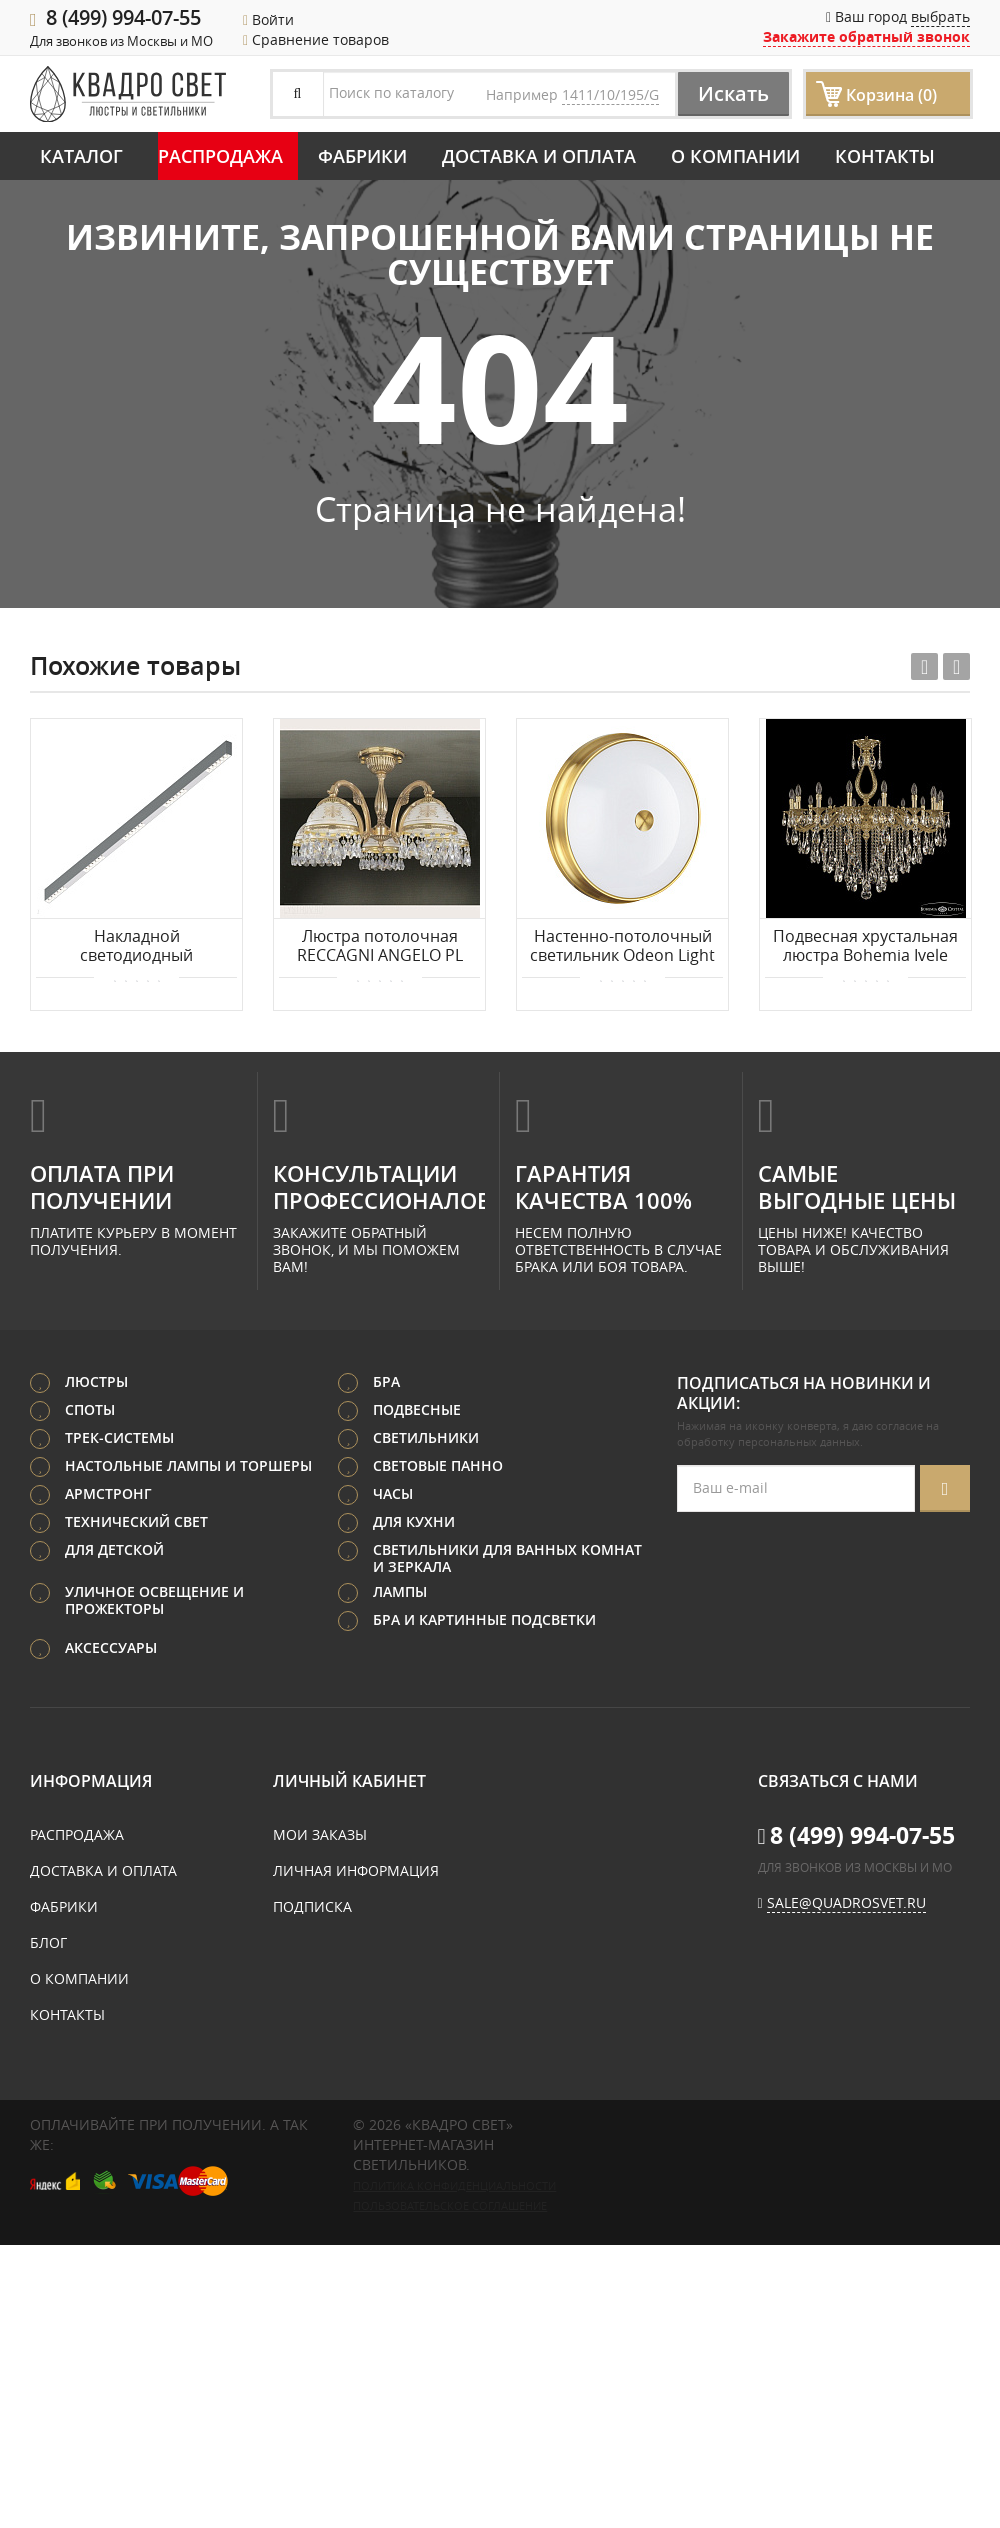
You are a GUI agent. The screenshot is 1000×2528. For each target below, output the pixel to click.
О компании (735, 156)
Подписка (312, 1906)
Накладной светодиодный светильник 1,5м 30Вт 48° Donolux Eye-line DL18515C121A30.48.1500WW (136, 947)
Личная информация (356, 1870)
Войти (268, 19)
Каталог (81, 156)
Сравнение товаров (316, 39)
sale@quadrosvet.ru (846, 1902)
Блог (48, 1942)
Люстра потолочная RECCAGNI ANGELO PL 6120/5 (380, 947)
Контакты (885, 156)
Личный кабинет (349, 1781)
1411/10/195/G (610, 94)
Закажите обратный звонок (866, 36)
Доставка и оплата (539, 156)
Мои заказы (320, 1834)
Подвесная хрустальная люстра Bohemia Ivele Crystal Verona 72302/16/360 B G (865, 947)
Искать (733, 93)
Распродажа (220, 156)
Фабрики (362, 156)
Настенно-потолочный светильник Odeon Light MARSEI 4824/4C (622, 947)
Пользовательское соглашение (450, 2206)
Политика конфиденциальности (454, 2186)
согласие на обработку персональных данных (808, 1433)
